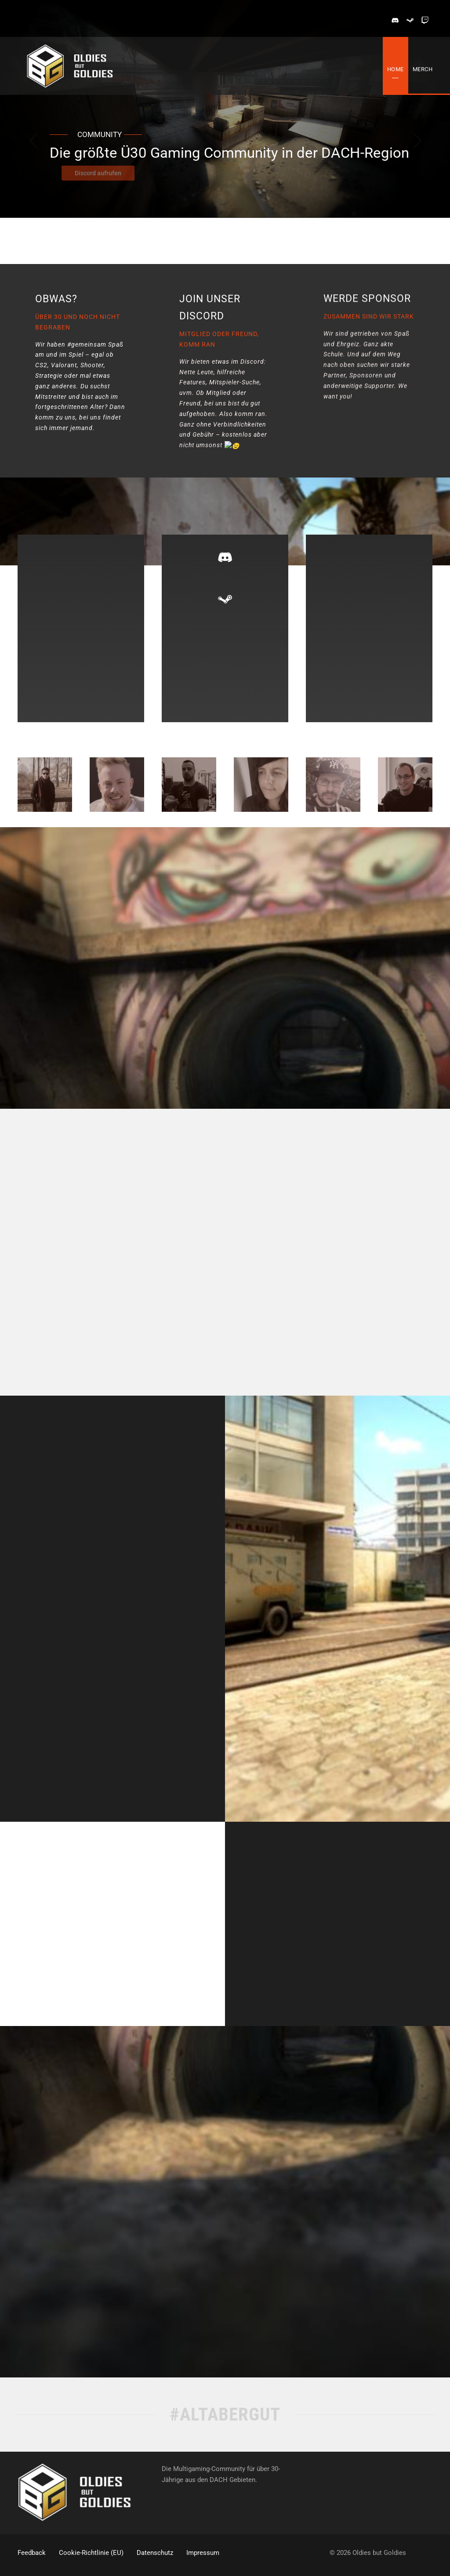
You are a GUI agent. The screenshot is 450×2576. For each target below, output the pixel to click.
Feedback (32, 2553)
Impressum (202, 2553)
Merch (423, 69)
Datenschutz (155, 2553)
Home (395, 69)
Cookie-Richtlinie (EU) (91, 2553)
